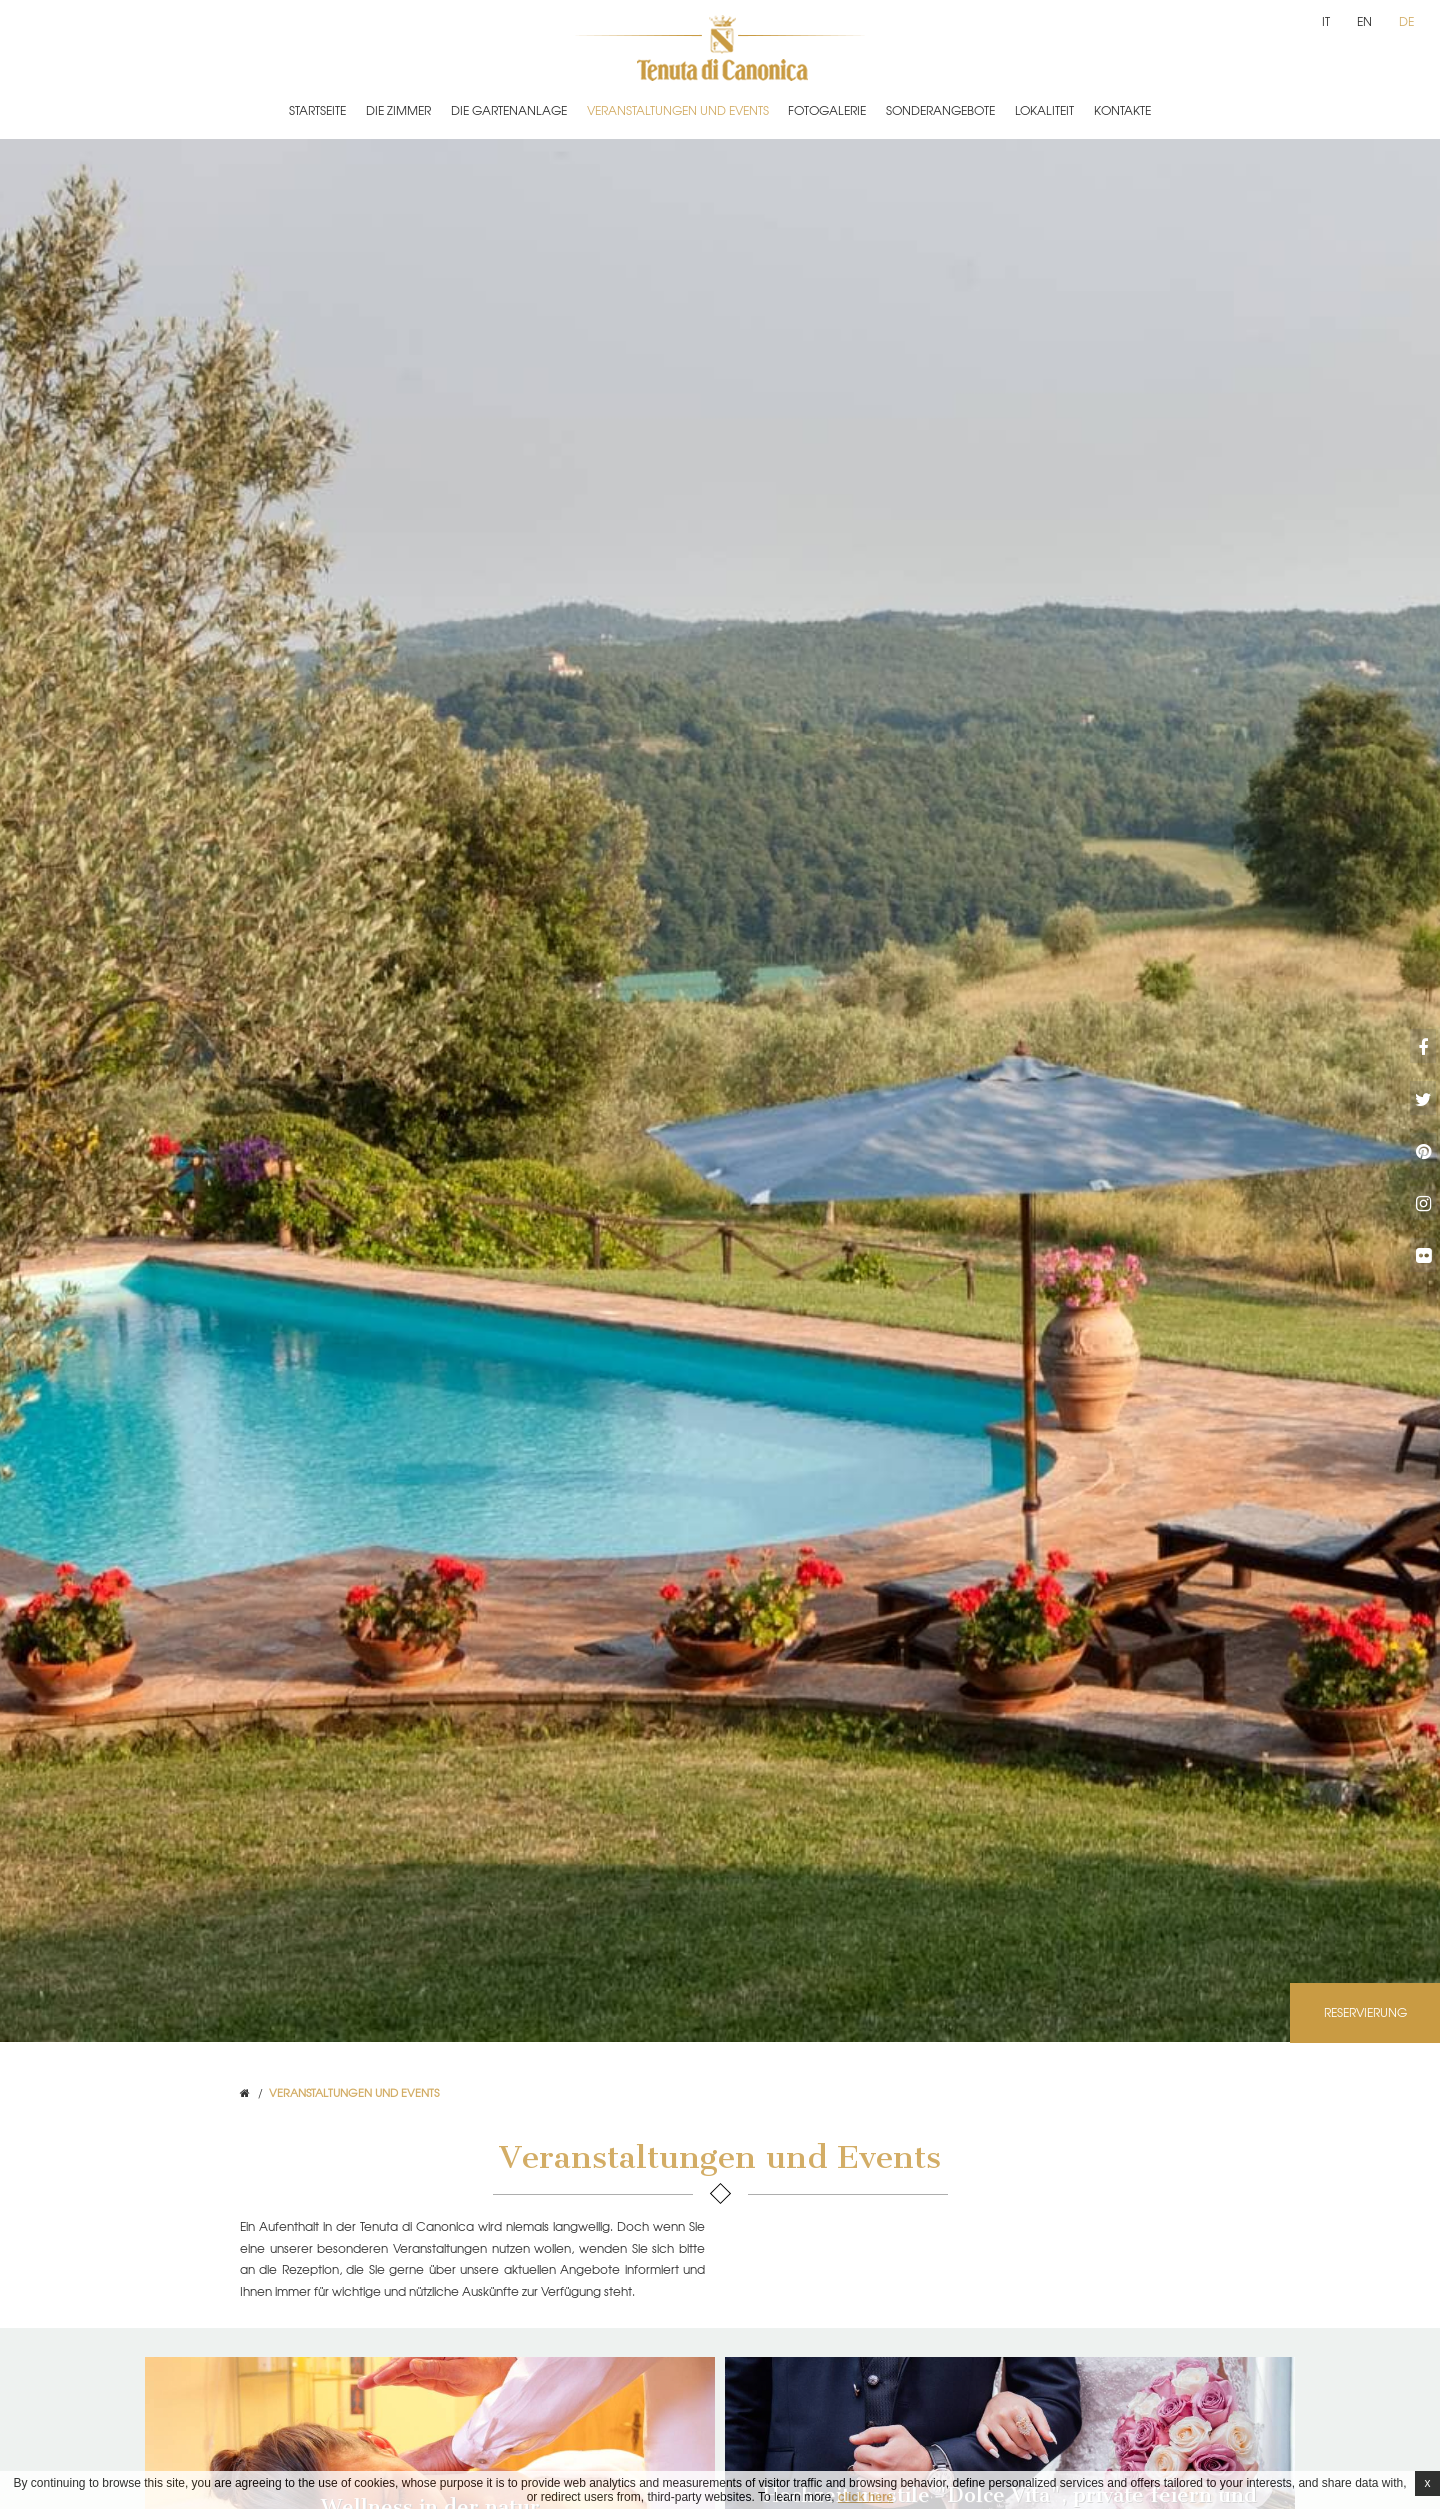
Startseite (317, 110)
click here (865, 2497)
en (1364, 21)
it (1326, 21)
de (1406, 21)
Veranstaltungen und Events (678, 110)
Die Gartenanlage (509, 110)
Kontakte (1122, 110)
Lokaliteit (1044, 110)
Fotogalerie (827, 110)
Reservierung (1365, 2012)
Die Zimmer (398, 110)
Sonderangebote (940, 110)
